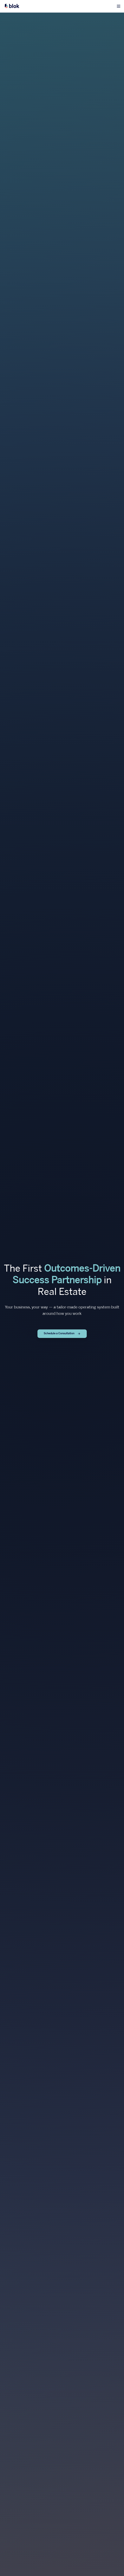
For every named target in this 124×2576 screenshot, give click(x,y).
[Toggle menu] (118, 6)
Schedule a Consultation (62, 1333)
